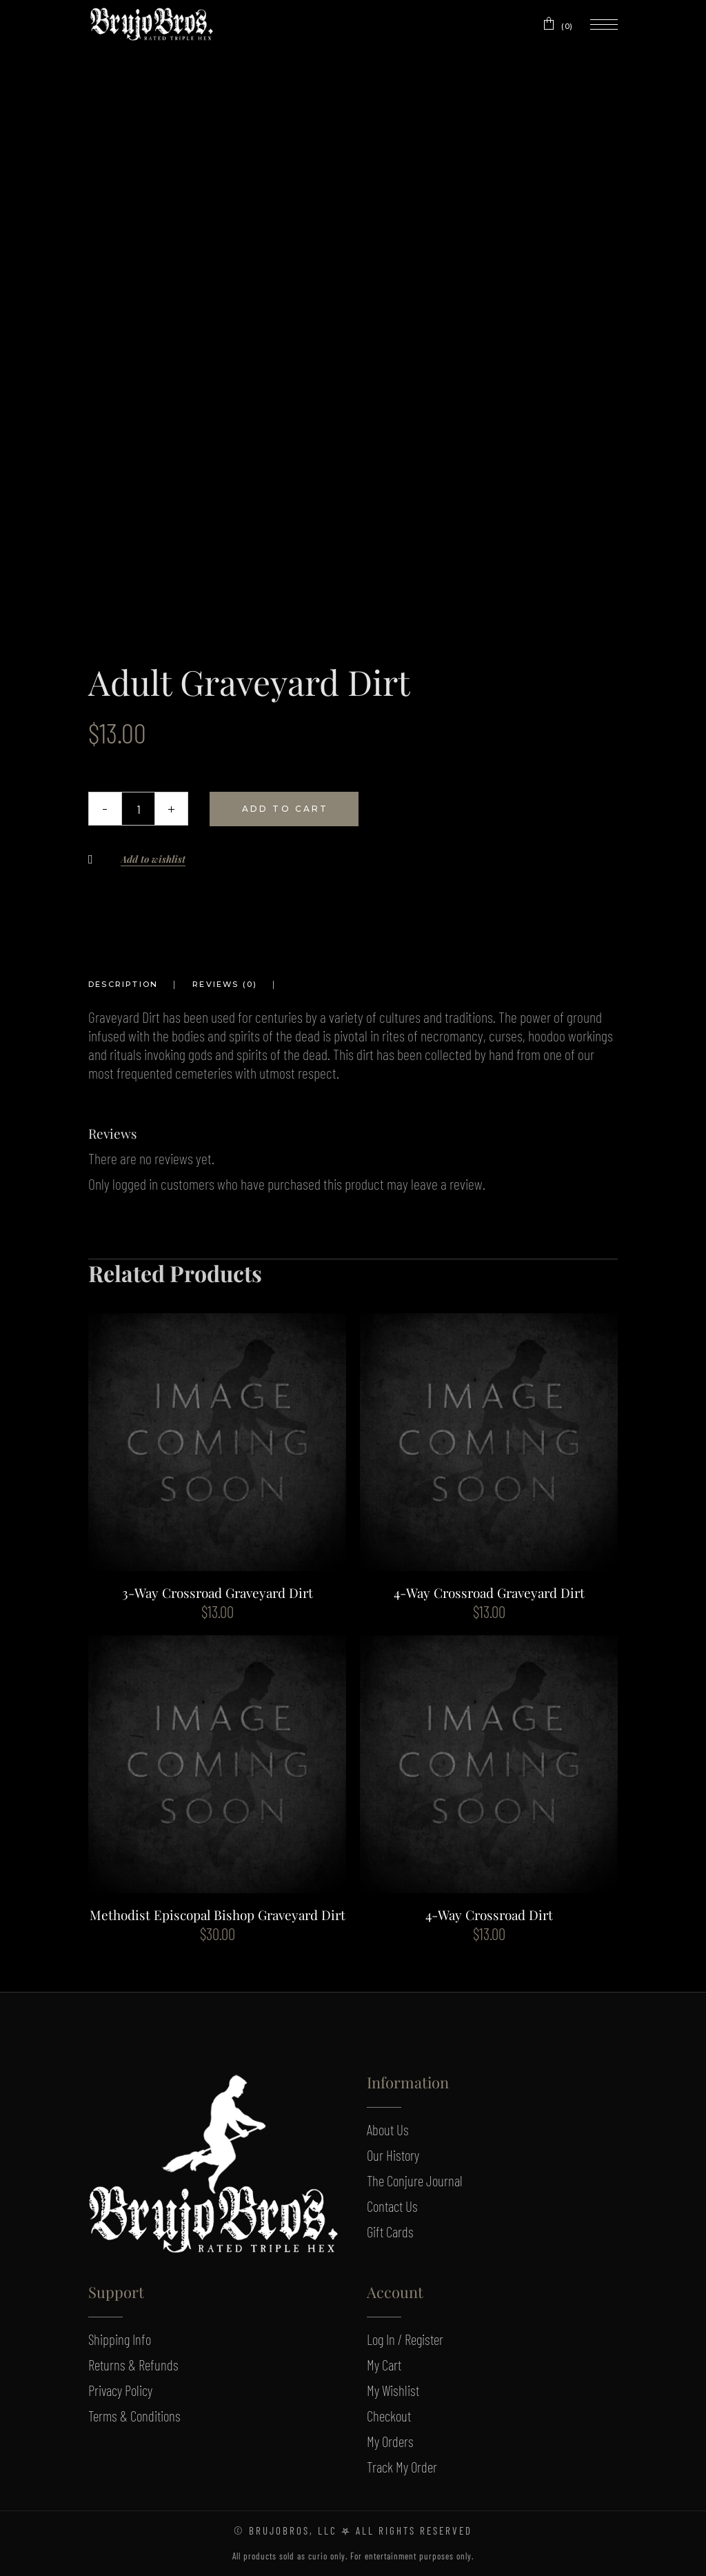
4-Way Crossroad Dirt (489, 1915)
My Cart (384, 2364)
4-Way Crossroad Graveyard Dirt (489, 1592)
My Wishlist (393, 2390)
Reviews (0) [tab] (224, 984)
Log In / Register (405, 2339)
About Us (388, 2129)
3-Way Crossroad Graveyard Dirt (217, 1592)
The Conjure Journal (415, 2180)
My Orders (390, 2441)
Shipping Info (119, 2339)
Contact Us (392, 2206)
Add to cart (285, 808)
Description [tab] (123, 984)
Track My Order (402, 2466)
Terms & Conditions (134, 2415)
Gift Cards (390, 2231)
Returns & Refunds (133, 2364)
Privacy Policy (120, 2390)
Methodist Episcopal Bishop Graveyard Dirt (217, 1915)
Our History (393, 2155)
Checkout (389, 2415)
